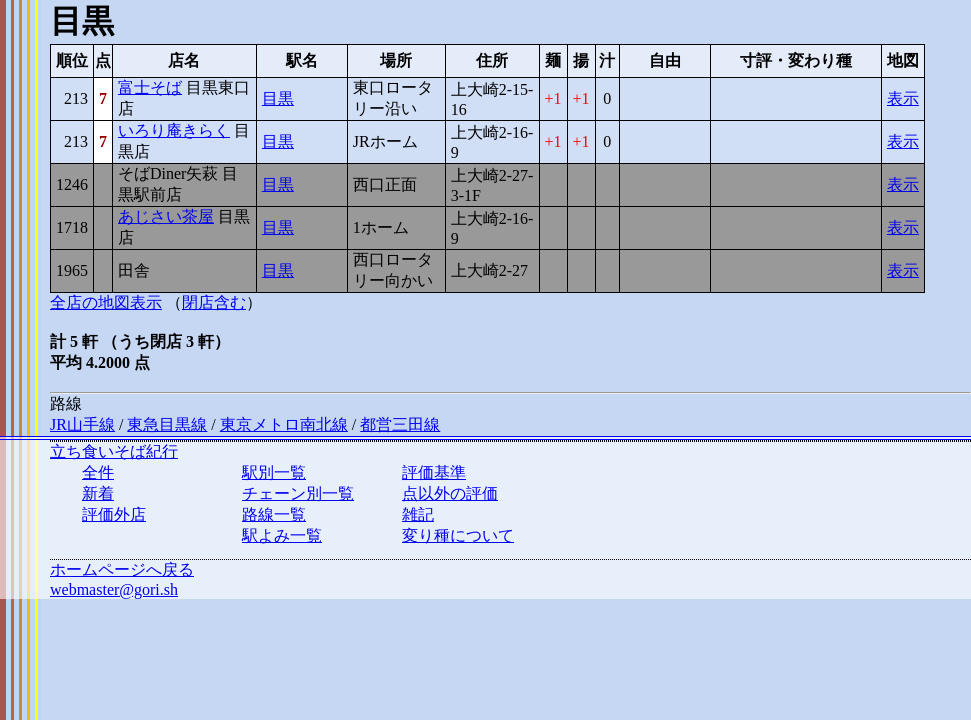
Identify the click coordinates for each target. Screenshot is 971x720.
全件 (98, 472)
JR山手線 (82, 424)
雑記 (418, 514)
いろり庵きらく (174, 130)
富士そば (150, 87)
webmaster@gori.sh (114, 589)
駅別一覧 (274, 472)
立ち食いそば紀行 (114, 451)
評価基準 (434, 472)
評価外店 (114, 514)
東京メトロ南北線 (284, 424)
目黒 (278, 98)
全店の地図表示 (106, 302)
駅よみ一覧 (282, 535)
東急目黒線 (167, 424)
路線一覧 (274, 514)
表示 (903, 98)
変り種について (458, 535)
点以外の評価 (450, 493)
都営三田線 (400, 424)
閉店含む (214, 302)
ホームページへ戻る (122, 569)
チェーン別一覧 (298, 493)
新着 (98, 493)
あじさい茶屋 (166, 216)
